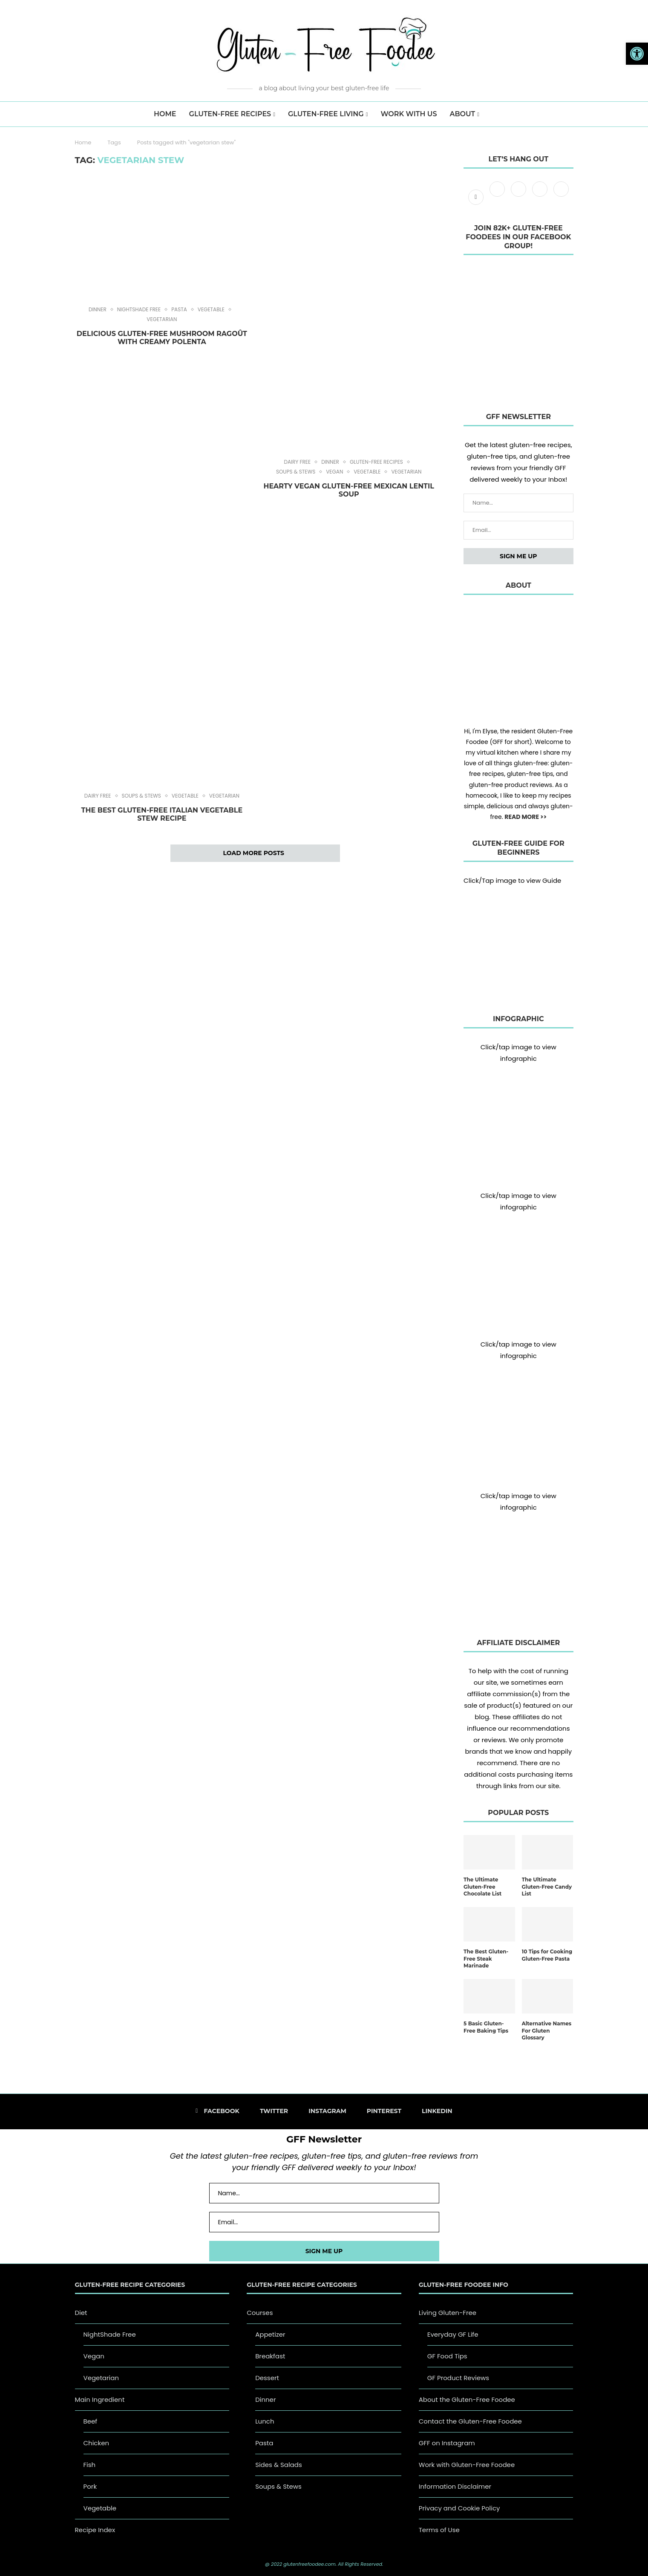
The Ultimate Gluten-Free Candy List (547, 1886)
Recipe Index (95, 2529)
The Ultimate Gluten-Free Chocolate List (482, 1886)
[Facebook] (476, 196)
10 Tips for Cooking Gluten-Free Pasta (547, 1955)
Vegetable (211, 310)
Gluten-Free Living (326, 114)
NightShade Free (139, 310)
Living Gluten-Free (447, 2312)
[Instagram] (519, 196)
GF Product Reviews (458, 2377)
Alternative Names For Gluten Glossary (547, 2030)
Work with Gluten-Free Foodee (467, 2464)
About (462, 114)
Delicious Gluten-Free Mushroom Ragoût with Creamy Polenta (162, 338)
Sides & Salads (278, 2464)
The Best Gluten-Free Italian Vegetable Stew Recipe (162, 814)
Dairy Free (297, 462)
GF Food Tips (447, 2356)
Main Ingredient (100, 2399)
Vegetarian (162, 319)
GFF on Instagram (447, 2442)
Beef (91, 2421)
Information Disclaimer (455, 2486)
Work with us (408, 114)
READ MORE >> (525, 817)
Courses (260, 2312)
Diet (81, 2312)
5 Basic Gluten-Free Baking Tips (486, 2027)
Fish (90, 2464)
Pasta (179, 310)
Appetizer (270, 2334)
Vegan (334, 472)
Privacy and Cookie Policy (459, 2508)
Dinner (98, 310)
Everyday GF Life (452, 2334)
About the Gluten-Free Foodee (467, 2399)
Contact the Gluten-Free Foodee (470, 2421)
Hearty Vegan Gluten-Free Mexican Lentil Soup (348, 490)
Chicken (96, 2442)
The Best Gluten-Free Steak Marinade (486, 1958)
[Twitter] (498, 196)
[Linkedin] (561, 196)
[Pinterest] (540, 196)
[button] (637, 54)
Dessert (267, 2377)
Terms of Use (439, 2529)
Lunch (264, 2421)
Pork (90, 2486)
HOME (165, 114)
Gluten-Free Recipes (230, 114)
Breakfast (270, 2356)
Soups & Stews (295, 472)
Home (83, 142)
